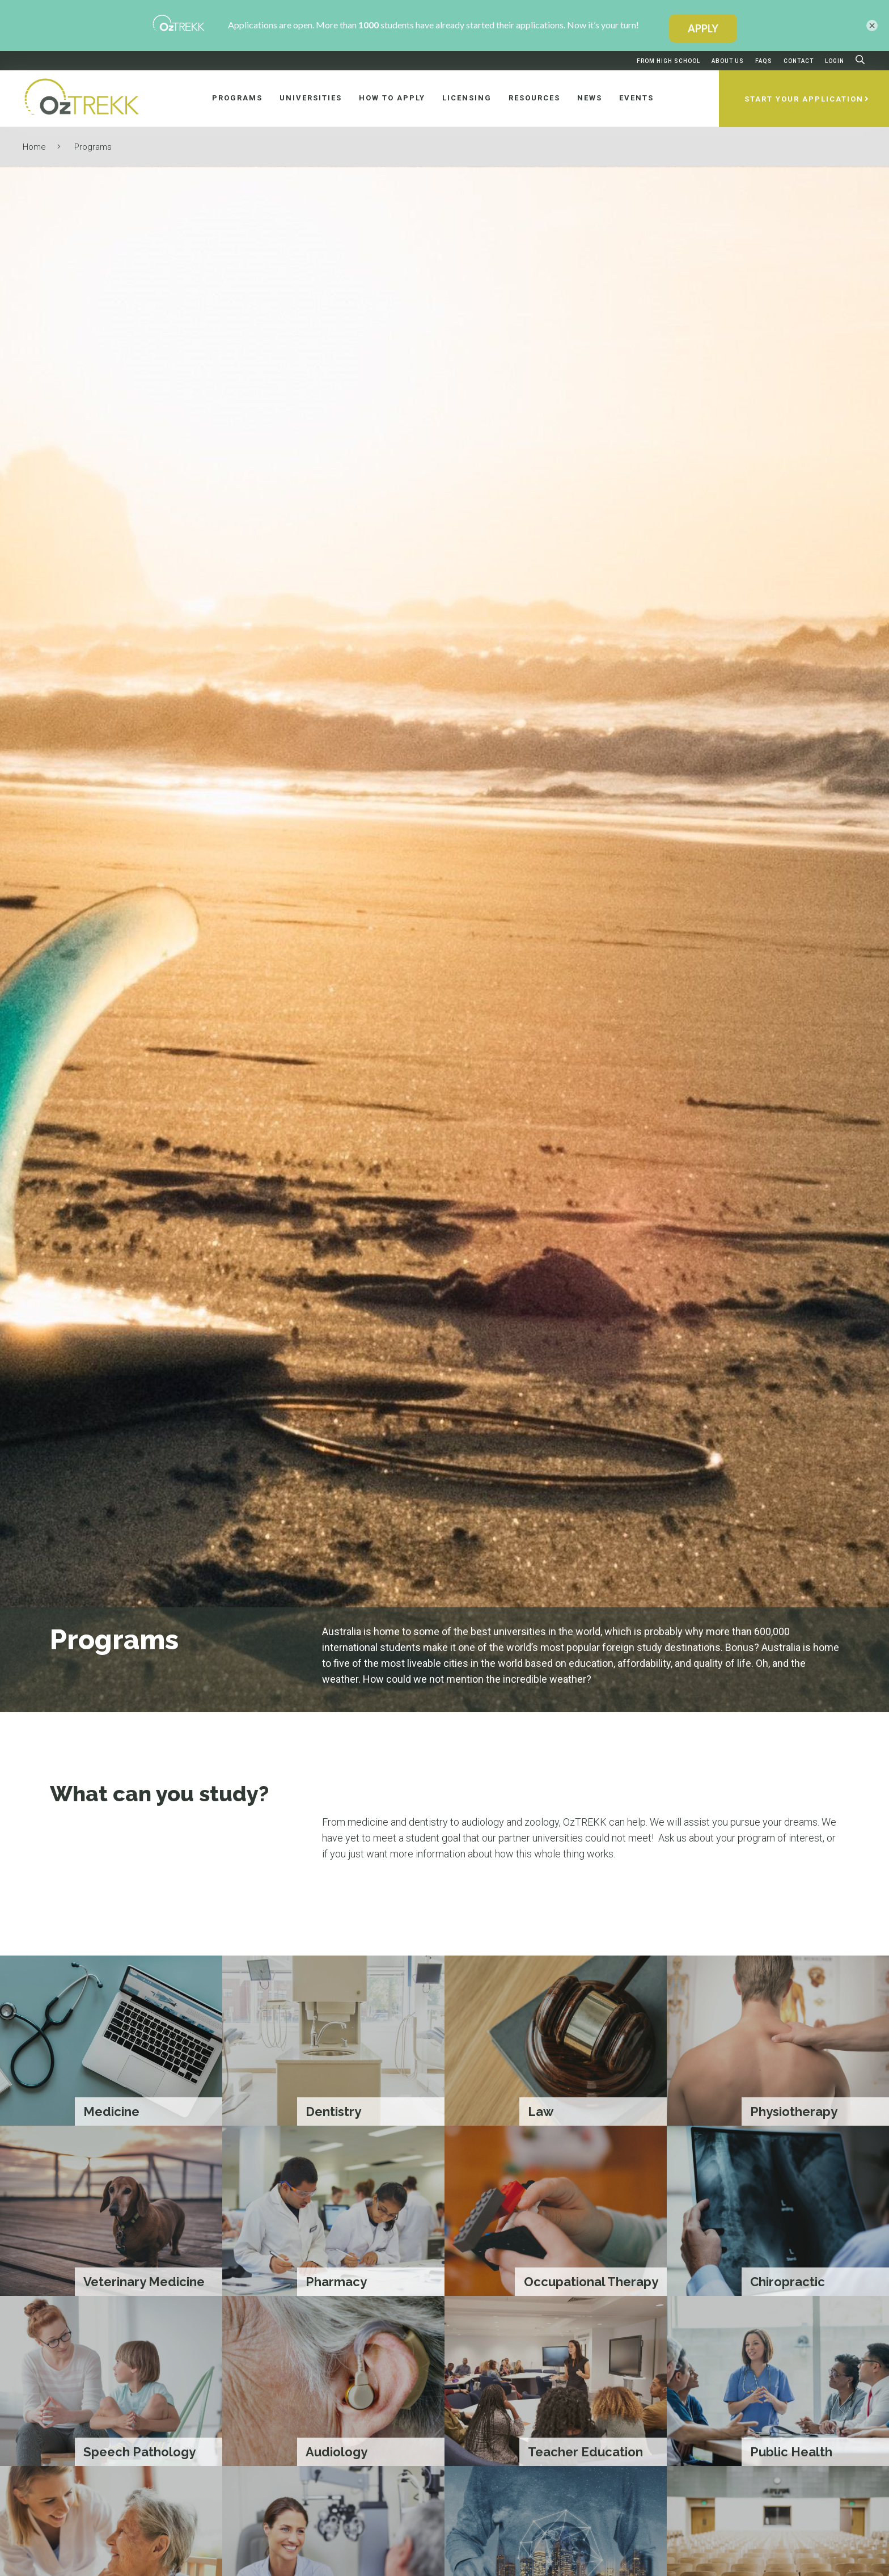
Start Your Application (803, 99)
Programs (93, 147)
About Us (728, 61)
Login (834, 61)
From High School (668, 61)
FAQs (763, 61)
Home (34, 147)
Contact (799, 61)
